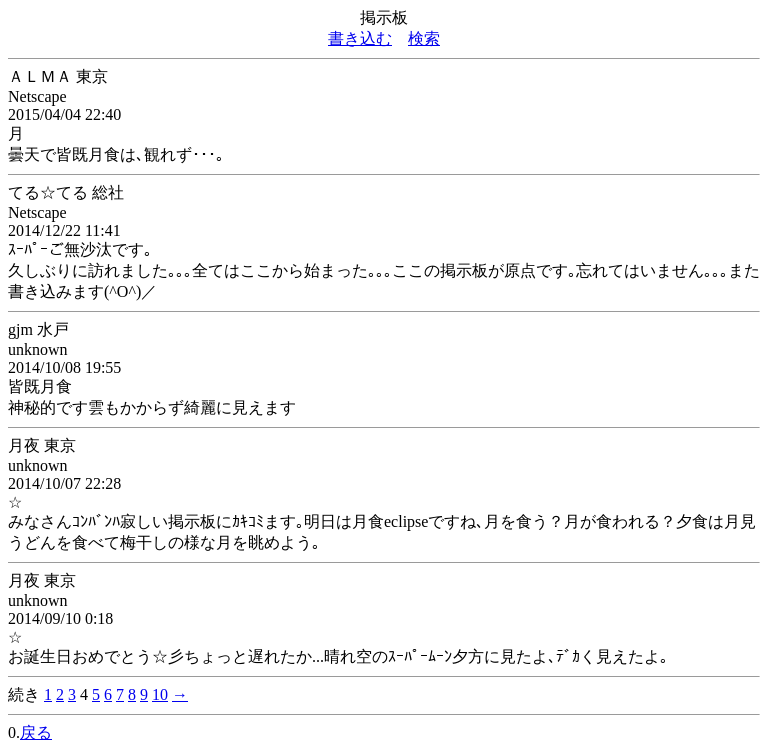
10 (160, 694)
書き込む (360, 38)
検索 (424, 38)
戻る (36, 732)
